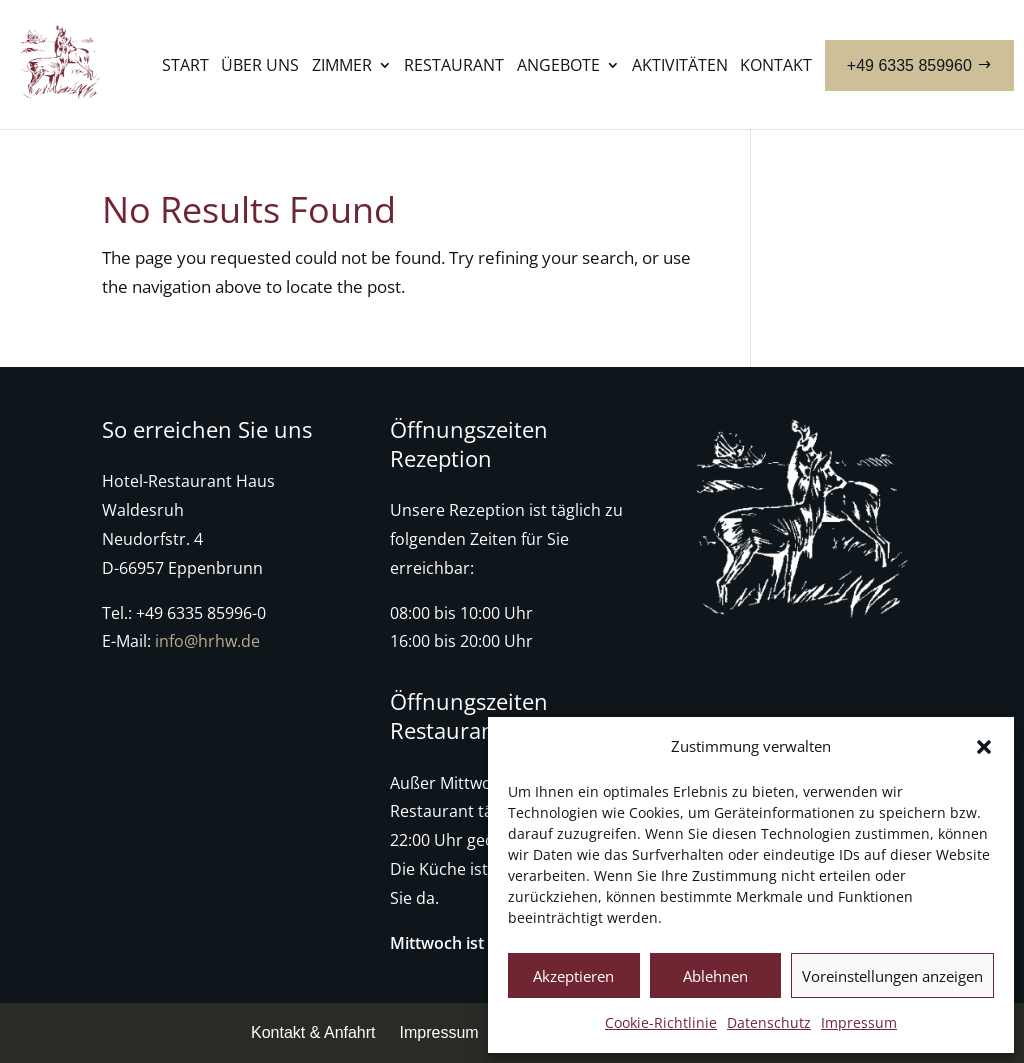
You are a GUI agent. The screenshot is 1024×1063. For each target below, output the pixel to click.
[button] (984, 747)
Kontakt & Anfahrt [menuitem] (313, 1032)
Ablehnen (715, 976)
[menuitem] (185, 86)
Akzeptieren (573, 976)
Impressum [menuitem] (439, 1032)
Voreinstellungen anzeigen (892, 976)
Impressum (859, 1022)
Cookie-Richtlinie (661, 1022)
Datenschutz (769, 1022)
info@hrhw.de (207, 641)
